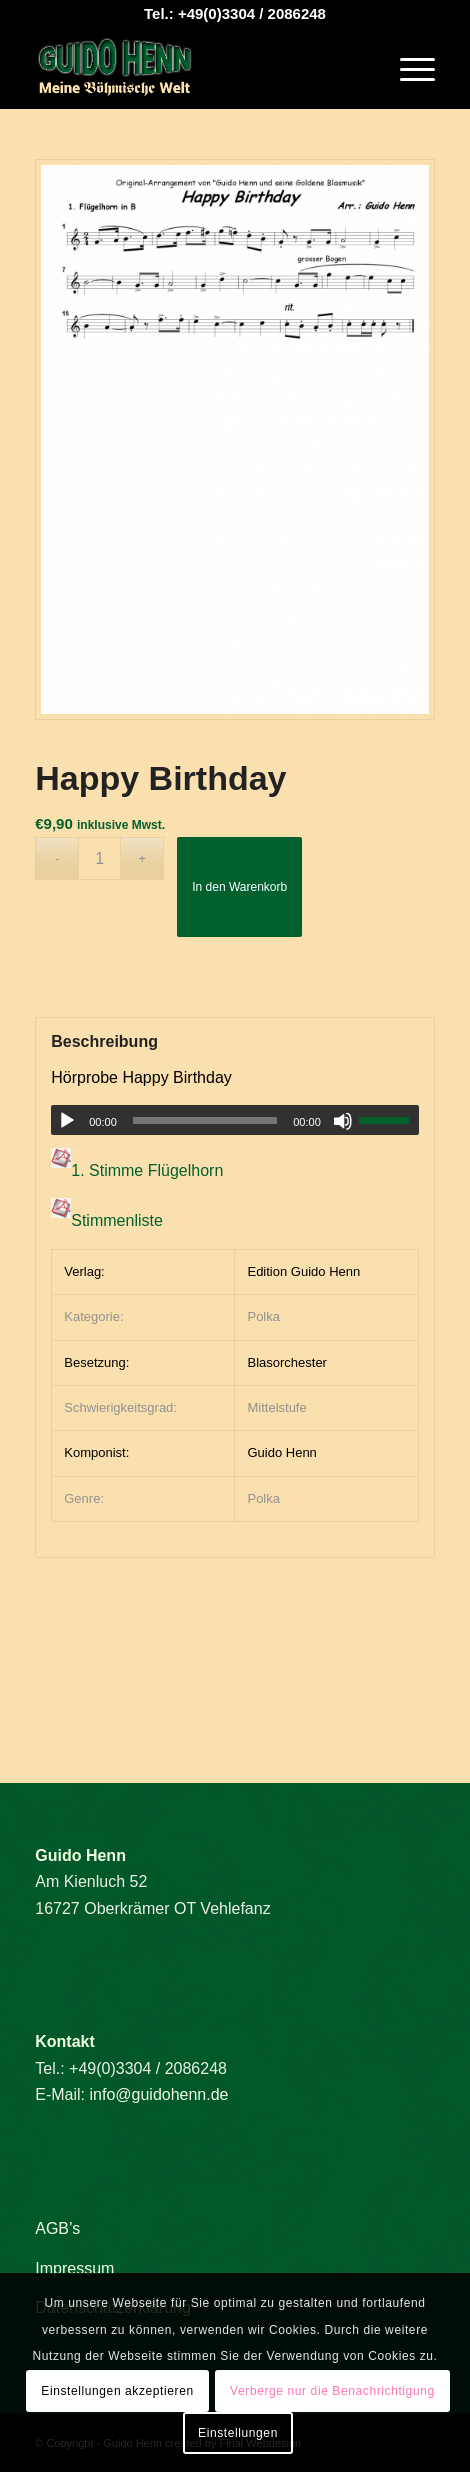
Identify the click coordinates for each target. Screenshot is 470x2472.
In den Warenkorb (239, 887)
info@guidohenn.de (158, 2094)
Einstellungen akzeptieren (117, 2391)
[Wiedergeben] (67, 1121)
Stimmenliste (117, 1221)
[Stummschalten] (343, 1121)
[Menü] (407, 69)
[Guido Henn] (195, 69)
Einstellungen (238, 2433)
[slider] (205, 1120)
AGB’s (57, 2228)
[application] (235, 1120)
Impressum (74, 2268)
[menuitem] (407, 69)
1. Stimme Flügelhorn (147, 1171)
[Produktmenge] (99, 858)
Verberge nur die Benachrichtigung (332, 2391)
